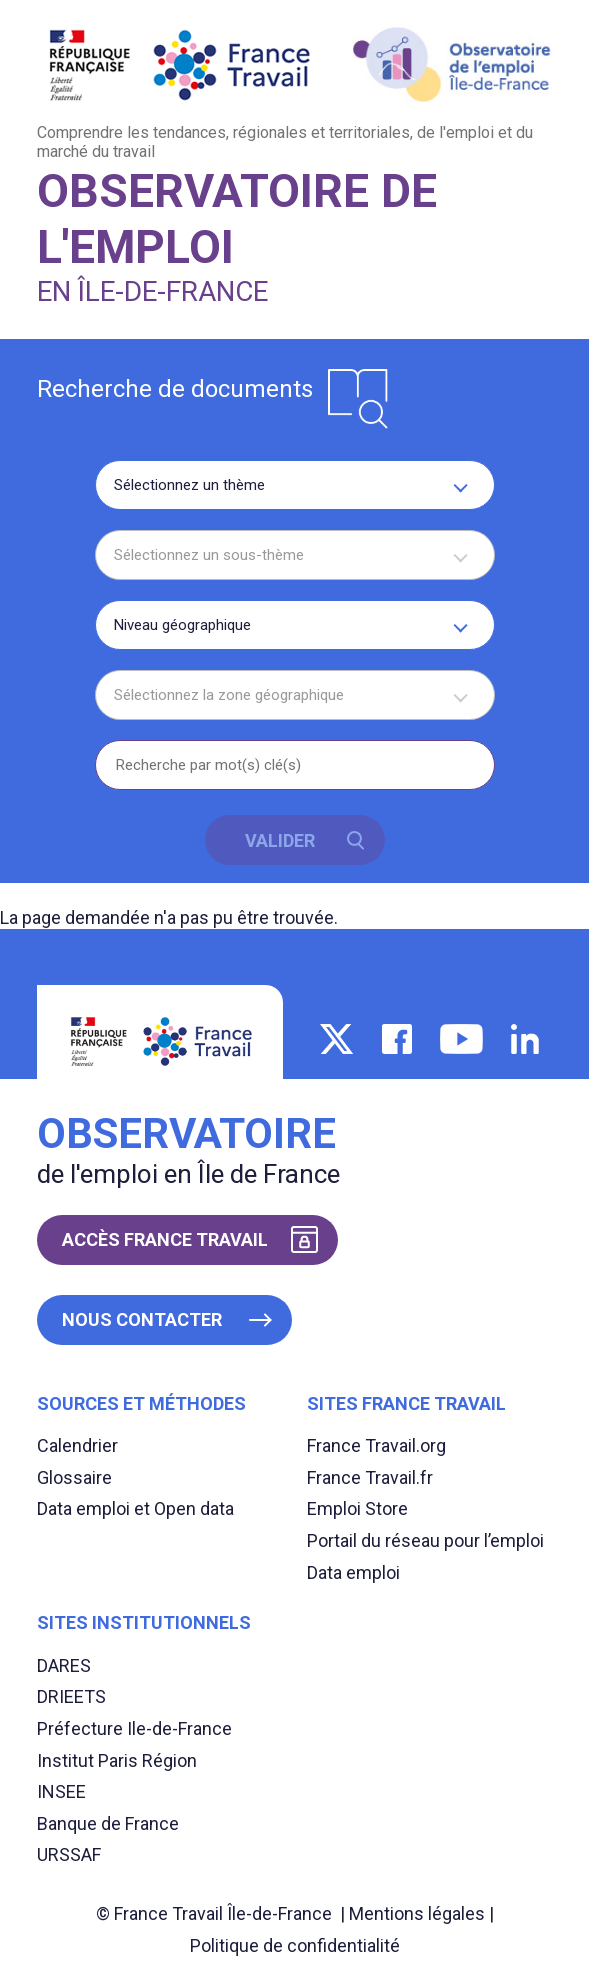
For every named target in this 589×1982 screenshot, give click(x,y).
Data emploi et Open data (135, 1508)
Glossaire (74, 1477)
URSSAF (69, 1854)
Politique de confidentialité (295, 1945)
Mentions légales (417, 1913)
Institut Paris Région (117, 1760)
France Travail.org (376, 1445)
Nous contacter (142, 1319)
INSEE (61, 1791)
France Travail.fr (370, 1477)
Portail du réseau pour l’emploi (425, 1540)
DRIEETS (71, 1696)
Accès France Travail (165, 1239)
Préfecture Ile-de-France (134, 1728)
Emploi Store (357, 1508)
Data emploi (353, 1572)
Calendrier (77, 1445)
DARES (64, 1665)
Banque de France (108, 1823)
